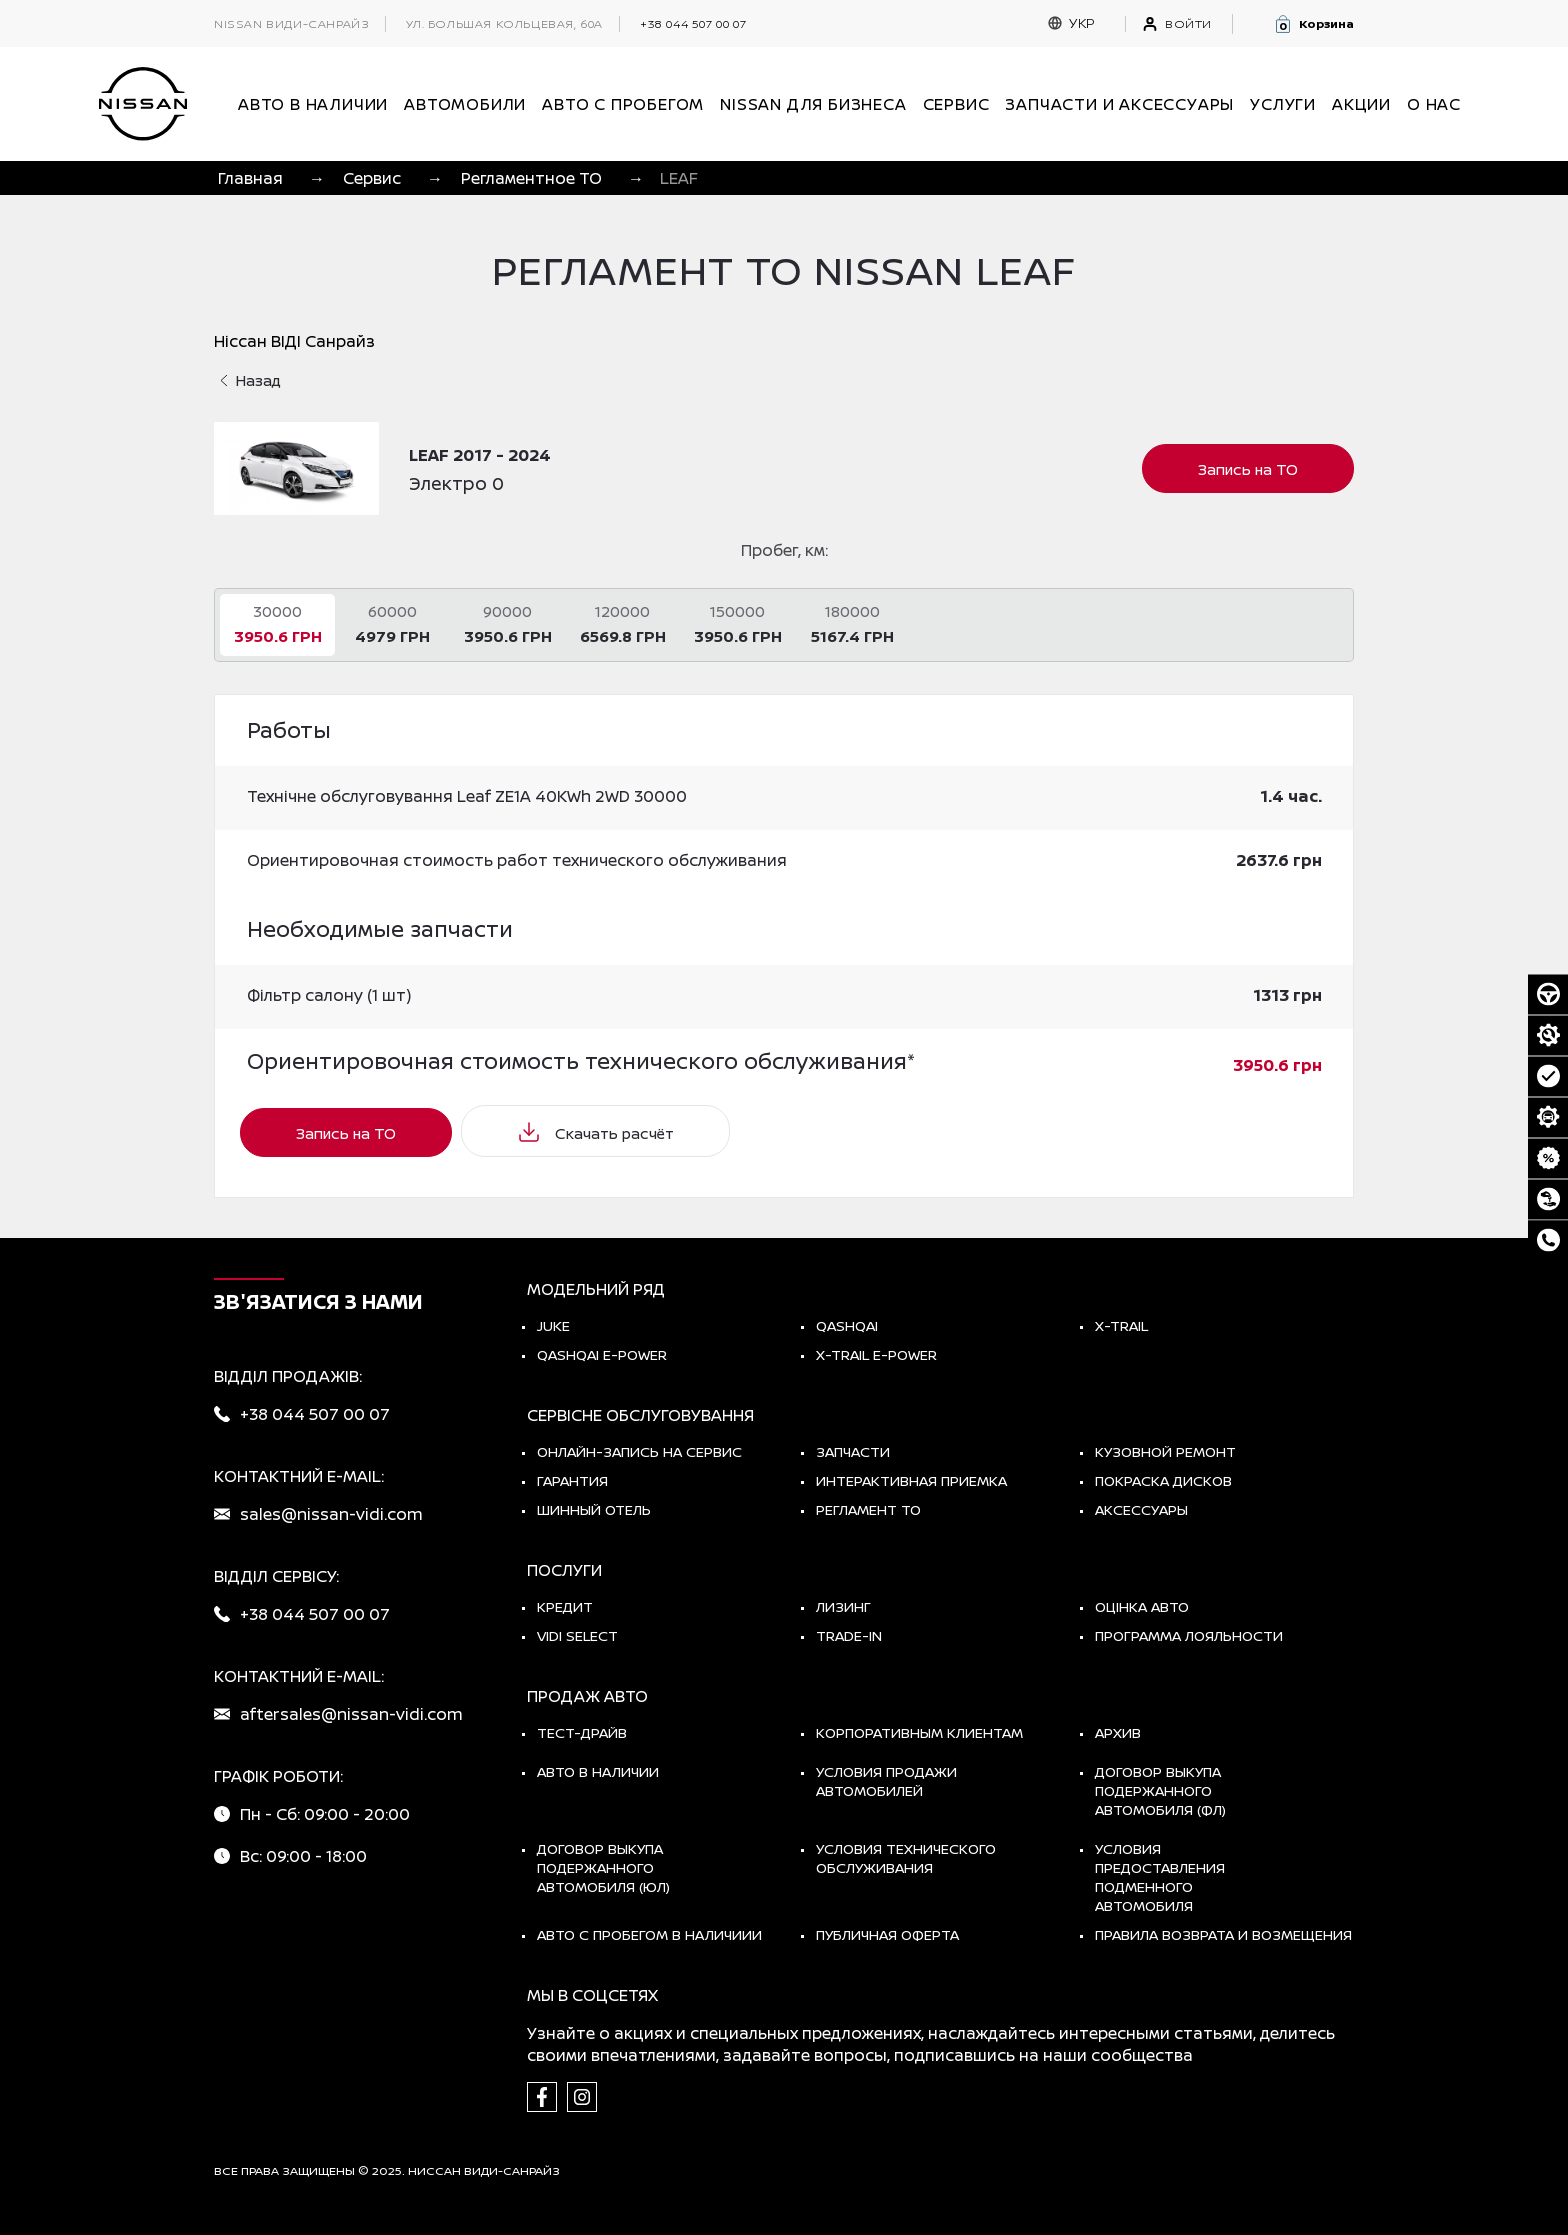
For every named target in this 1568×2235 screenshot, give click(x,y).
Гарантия (572, 1480)
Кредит (565, 1606)
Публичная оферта (887, 1934)
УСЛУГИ (1283, 104)
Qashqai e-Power (602, 1354)
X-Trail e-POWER (876, 1354)
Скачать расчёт (595, 1132)
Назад (250, 380)
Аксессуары (1141, 1509)
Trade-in (849, 1635)
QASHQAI (847, 1325)
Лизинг (843, 1606)
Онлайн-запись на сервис (639, 1451)
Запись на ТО (1248, 469)
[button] (1313, 24)
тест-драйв (582, 1732)
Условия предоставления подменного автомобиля (1160, 1877)
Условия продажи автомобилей (886, 1781)
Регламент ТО (868, 1509)
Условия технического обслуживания (906, 1858)
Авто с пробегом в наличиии (649, 1934)
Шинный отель (594, 1509)
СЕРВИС (956, 104)
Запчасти (853, 1451)
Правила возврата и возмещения (1223, 1934)
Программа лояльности (1189, 1635)
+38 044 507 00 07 (693, 23)
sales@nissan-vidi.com (331, 1514)
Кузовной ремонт (1165, 1451)
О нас (1434, 104)
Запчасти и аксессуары (1119, 104)
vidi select (577, 1635)
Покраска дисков (1163, 1480)
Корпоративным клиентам (919, 1732)
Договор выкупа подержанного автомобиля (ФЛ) (1160, 1790)
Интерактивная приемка (911, 1480)
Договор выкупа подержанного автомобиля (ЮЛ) (603, 1867)
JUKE (553, 1325)
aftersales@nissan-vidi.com (351, 1714)
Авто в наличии (598, 1771)
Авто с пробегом (623, 104)
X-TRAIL (1121, 1325)
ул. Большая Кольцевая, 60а (504, 24)
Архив (1118, 1732)
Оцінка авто (1142, 1606)
